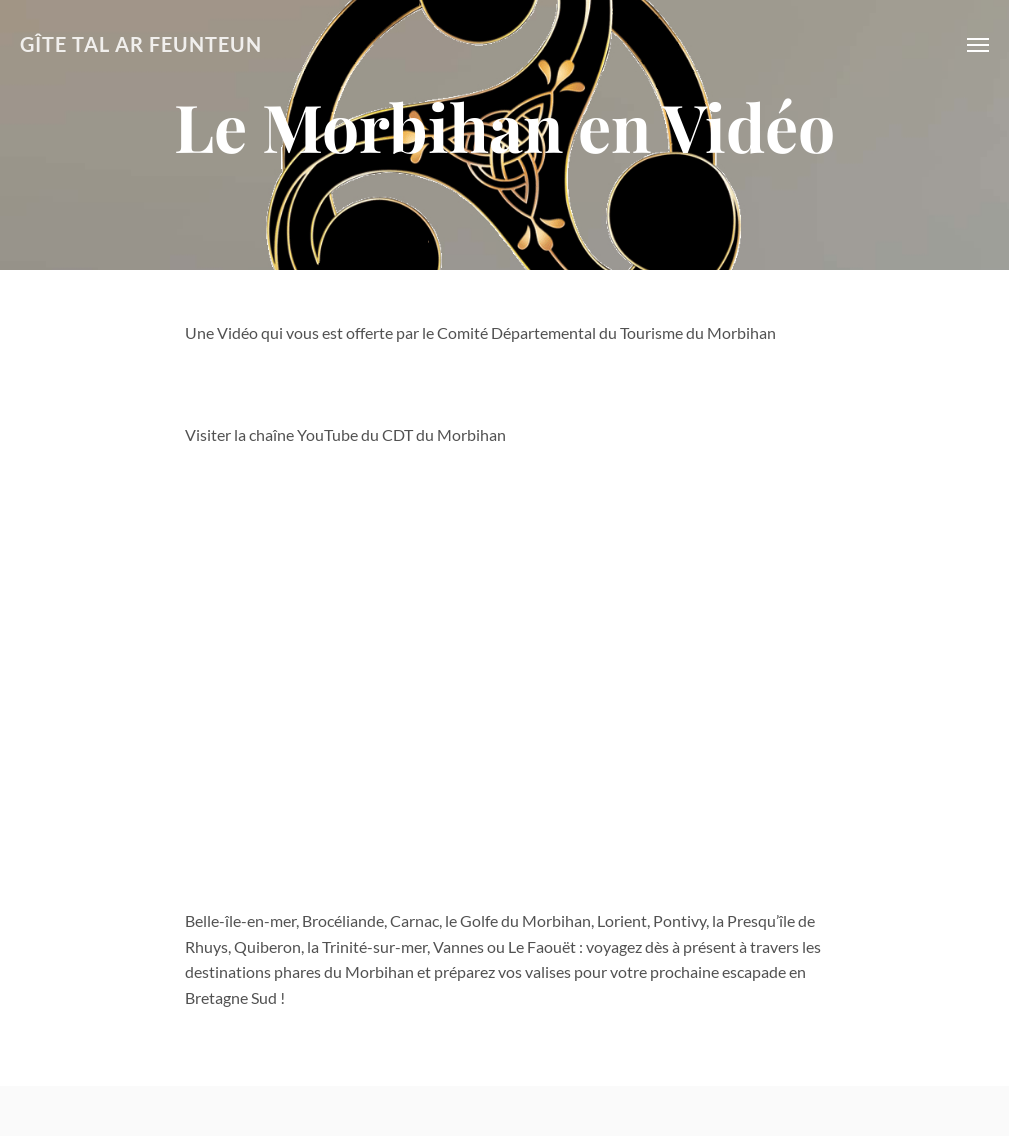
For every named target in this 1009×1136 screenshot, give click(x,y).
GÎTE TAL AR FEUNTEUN (141, 44)
